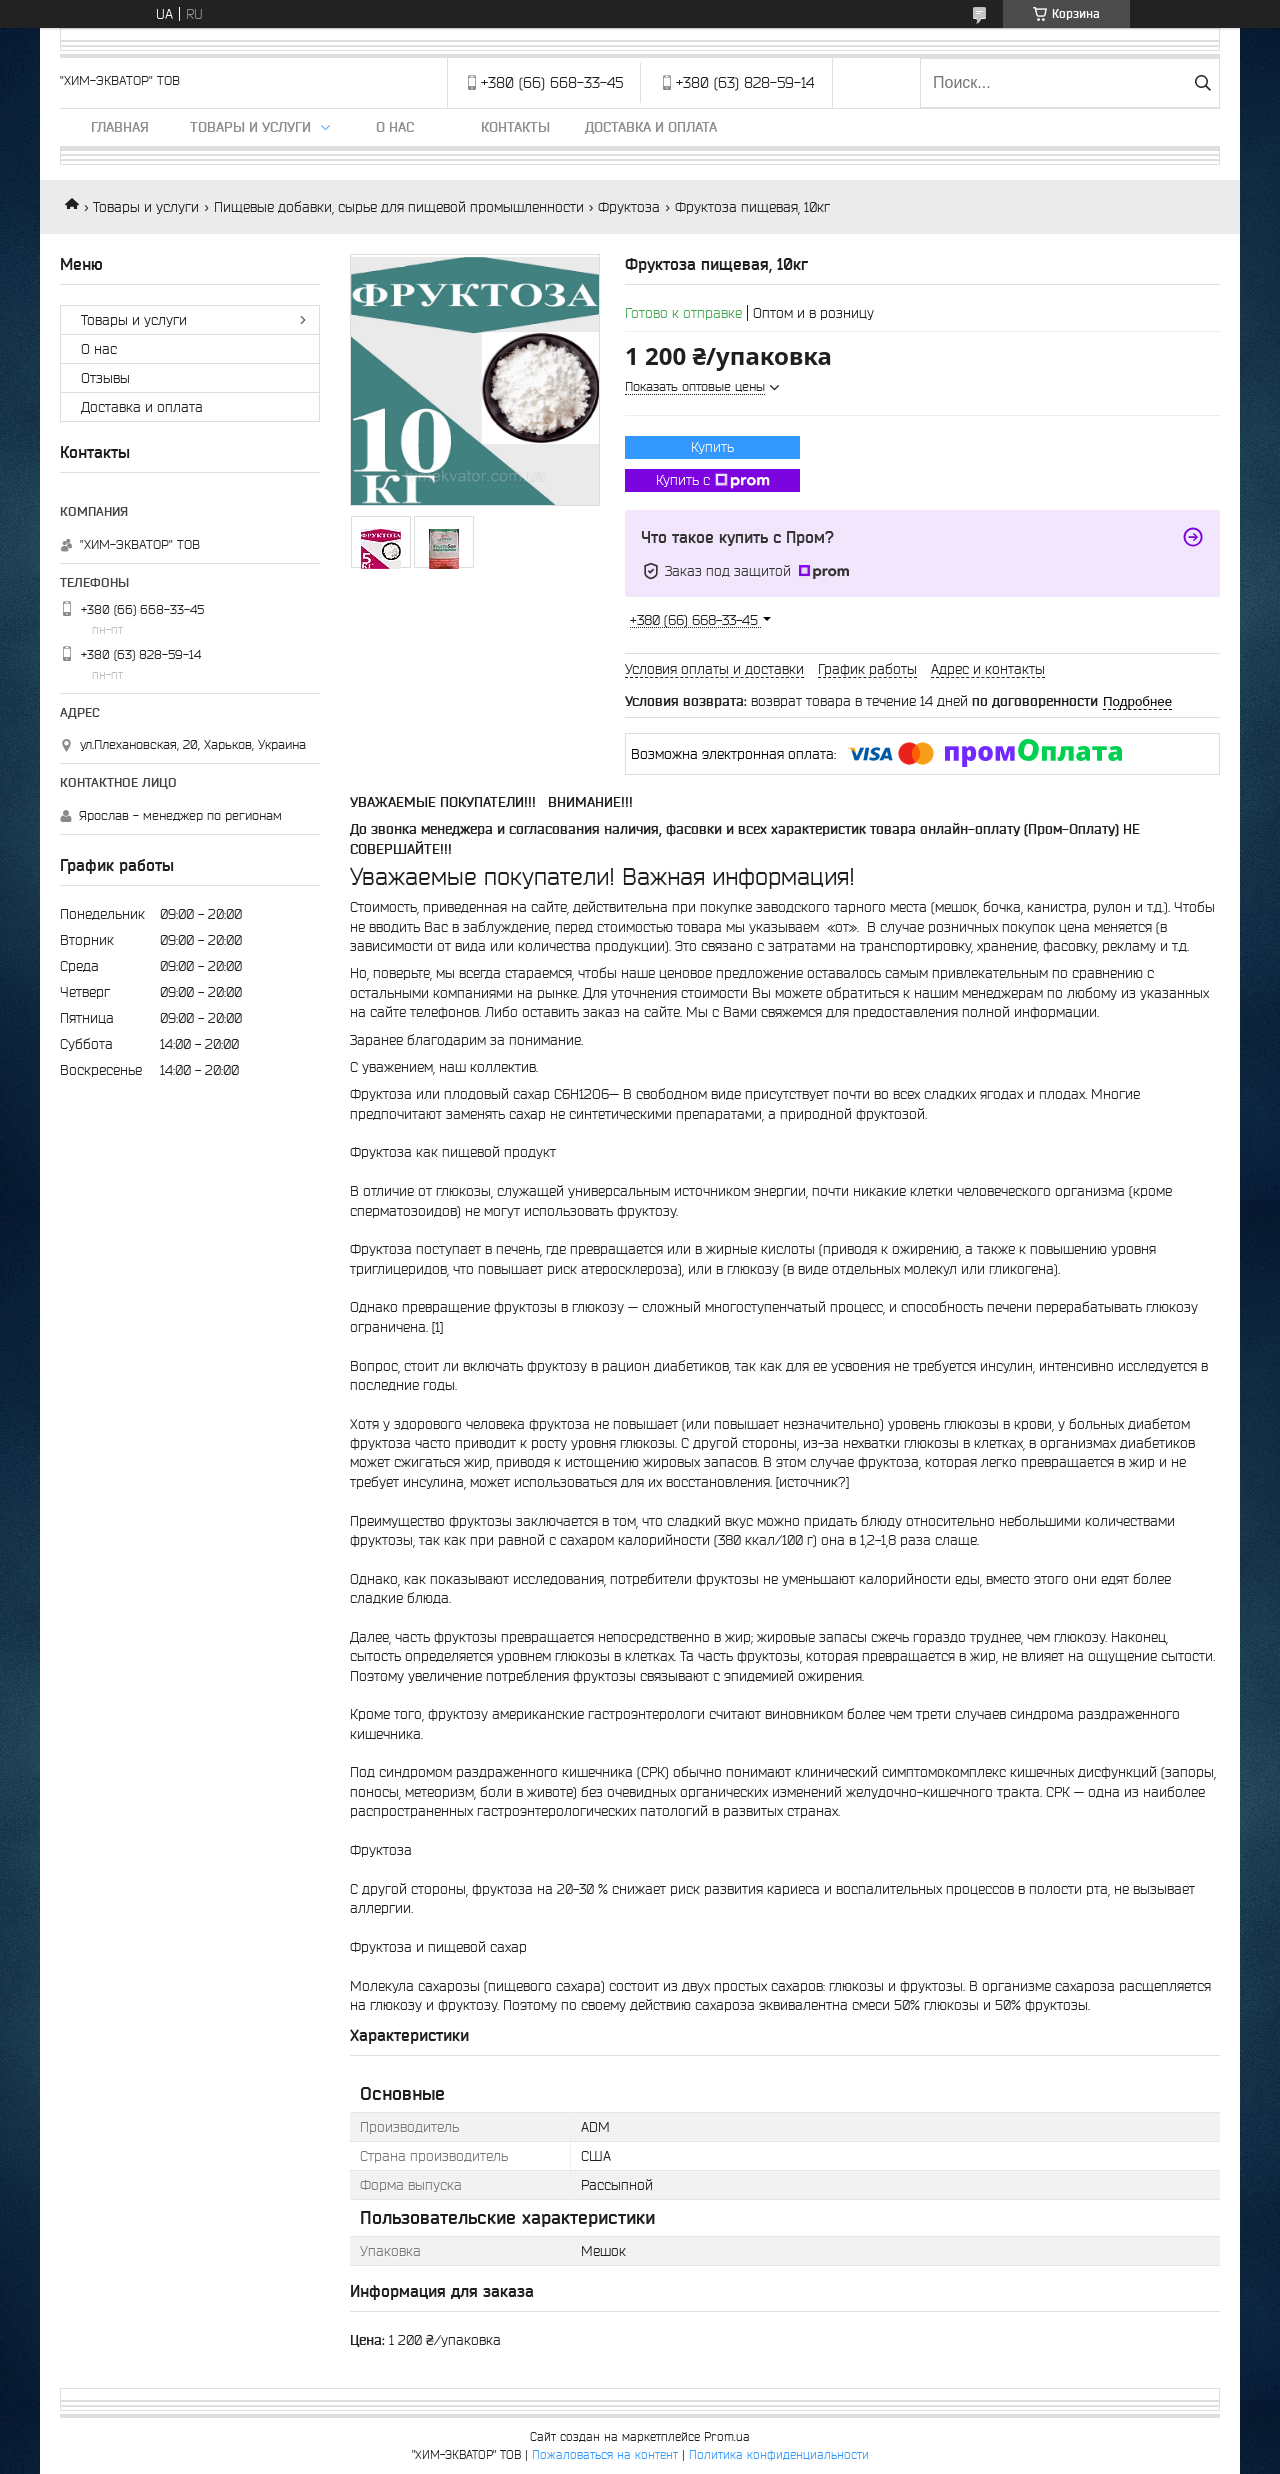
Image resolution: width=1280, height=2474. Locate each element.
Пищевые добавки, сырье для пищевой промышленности (399, 207)
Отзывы (105, 378)
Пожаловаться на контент (605, 2454)
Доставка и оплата (651, 127)
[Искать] (1202, 83)
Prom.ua (727, 2436)
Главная (120, 127)
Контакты (515, 127)
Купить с (713, 481)
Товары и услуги (250, 127)
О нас (395, 127)
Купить (712, 447)
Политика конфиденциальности (779, 2454)
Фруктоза (629, 207)
